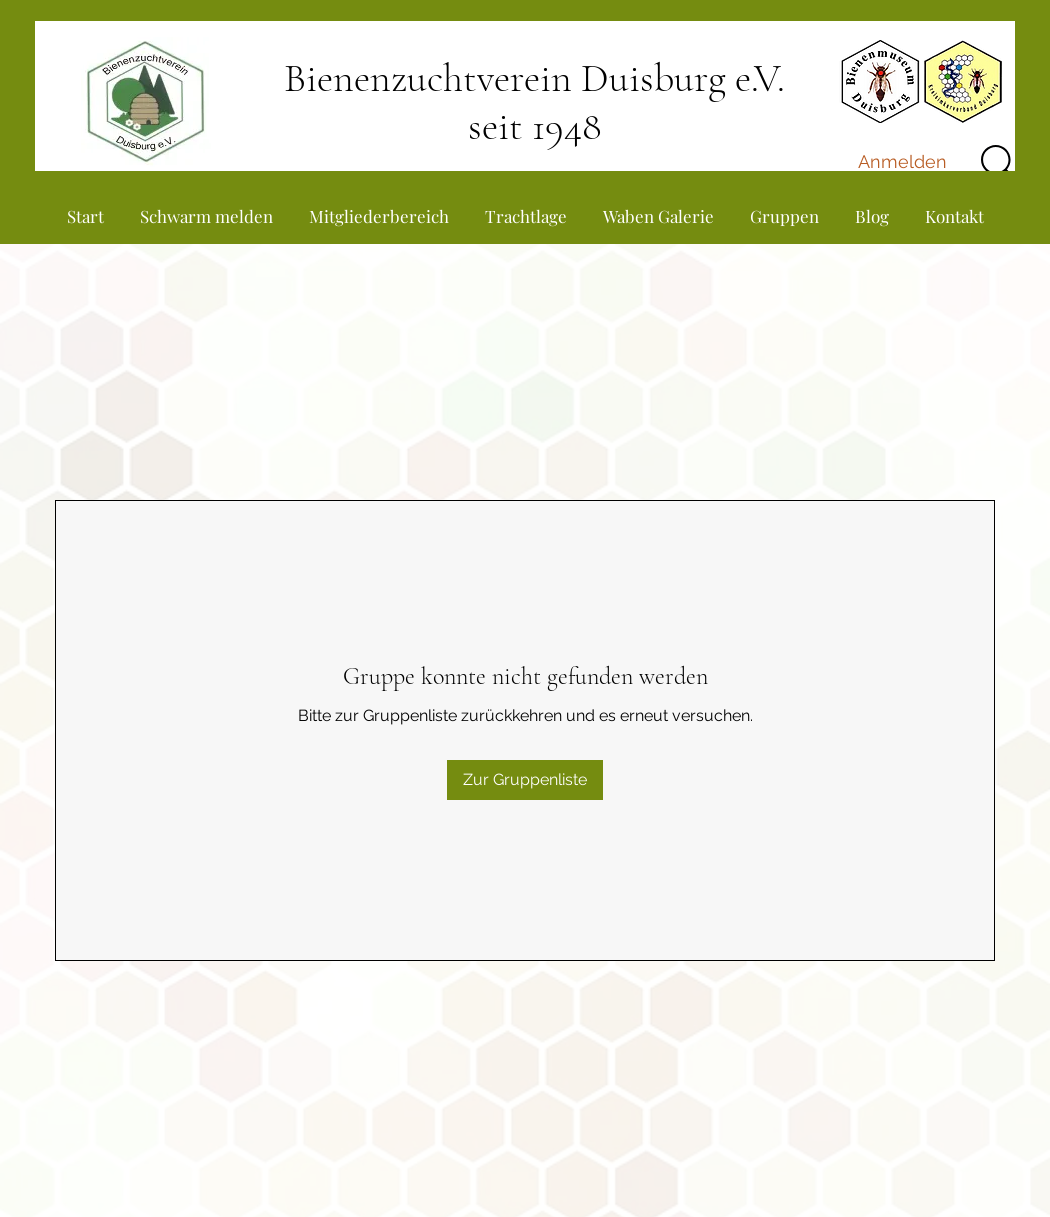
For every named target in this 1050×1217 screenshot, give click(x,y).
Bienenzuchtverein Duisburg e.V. (534, 78)
